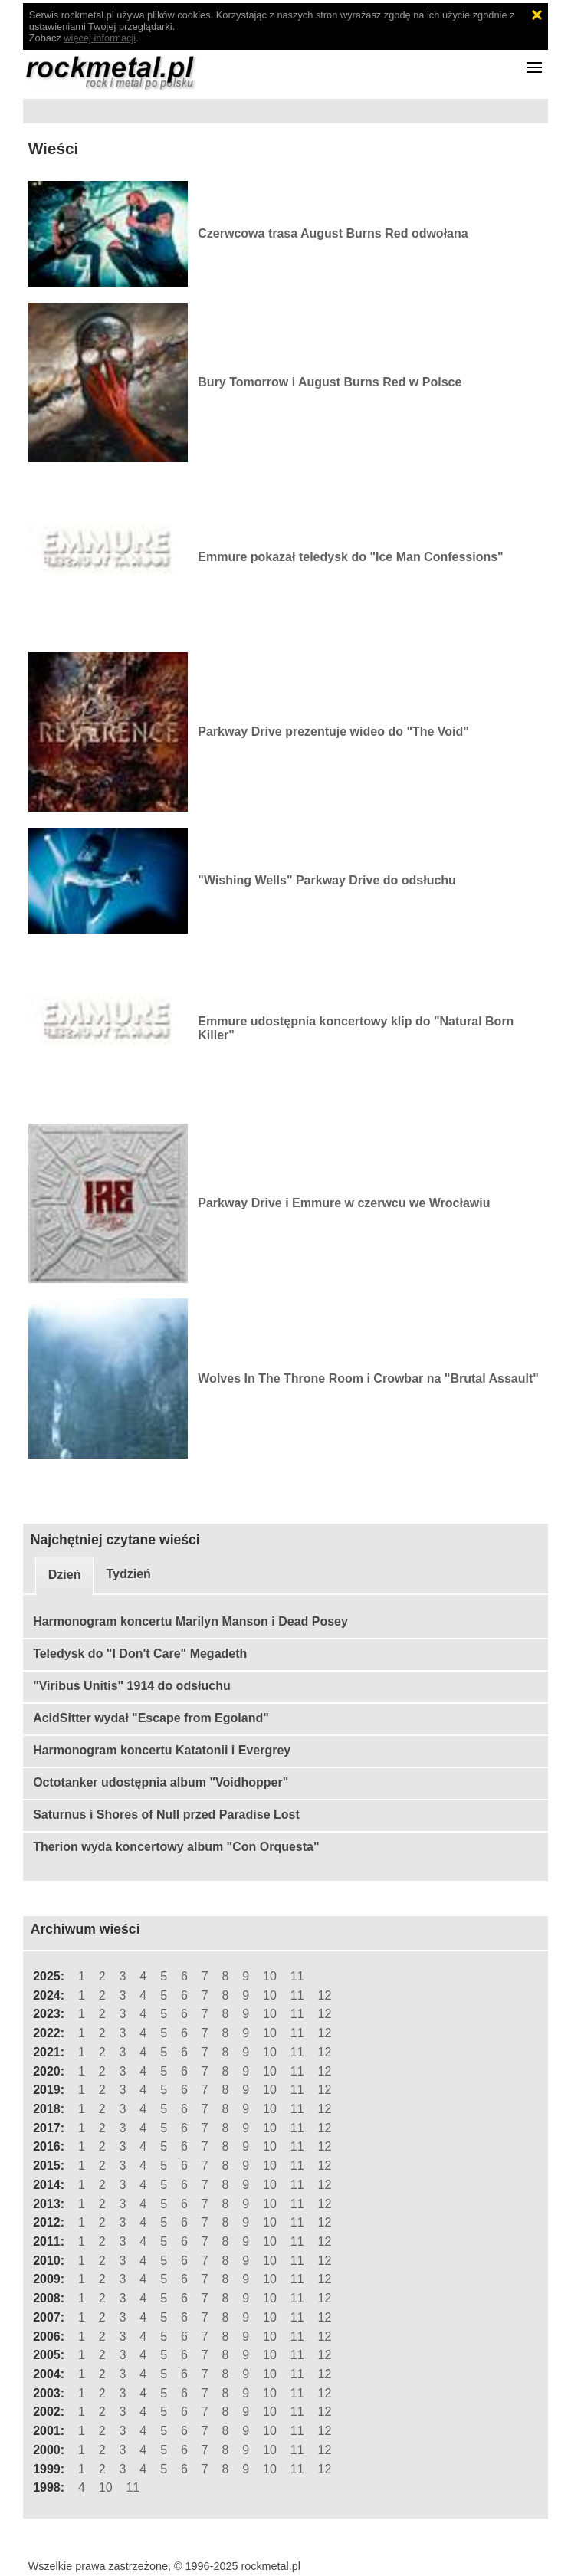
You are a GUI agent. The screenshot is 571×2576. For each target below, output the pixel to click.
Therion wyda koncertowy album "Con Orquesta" (176, 1846)
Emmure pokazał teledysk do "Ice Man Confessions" (350, 556)
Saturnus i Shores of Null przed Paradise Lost (166, 1814)
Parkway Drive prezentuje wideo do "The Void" (333, 731)
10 (270, 1976)
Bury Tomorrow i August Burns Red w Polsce (329, 382)
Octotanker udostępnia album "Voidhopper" (160, 1782)
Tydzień (128, 1573)
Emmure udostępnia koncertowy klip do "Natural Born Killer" (356, 1028)
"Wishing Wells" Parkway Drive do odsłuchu (327, 880)
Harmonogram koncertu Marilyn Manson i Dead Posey (190, 1621)
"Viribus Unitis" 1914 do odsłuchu (132, 1685)
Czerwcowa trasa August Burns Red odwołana (333, 233)
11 (297, 1976)
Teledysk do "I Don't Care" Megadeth (140, 1653)
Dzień (64, 1574)
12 (324, 1995)
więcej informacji (100, 38)
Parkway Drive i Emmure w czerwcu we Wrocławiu (344, 1202)
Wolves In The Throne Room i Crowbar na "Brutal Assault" (368, 1378)
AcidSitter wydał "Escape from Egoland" (151, 1717)
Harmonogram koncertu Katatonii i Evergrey (161, 1750)
